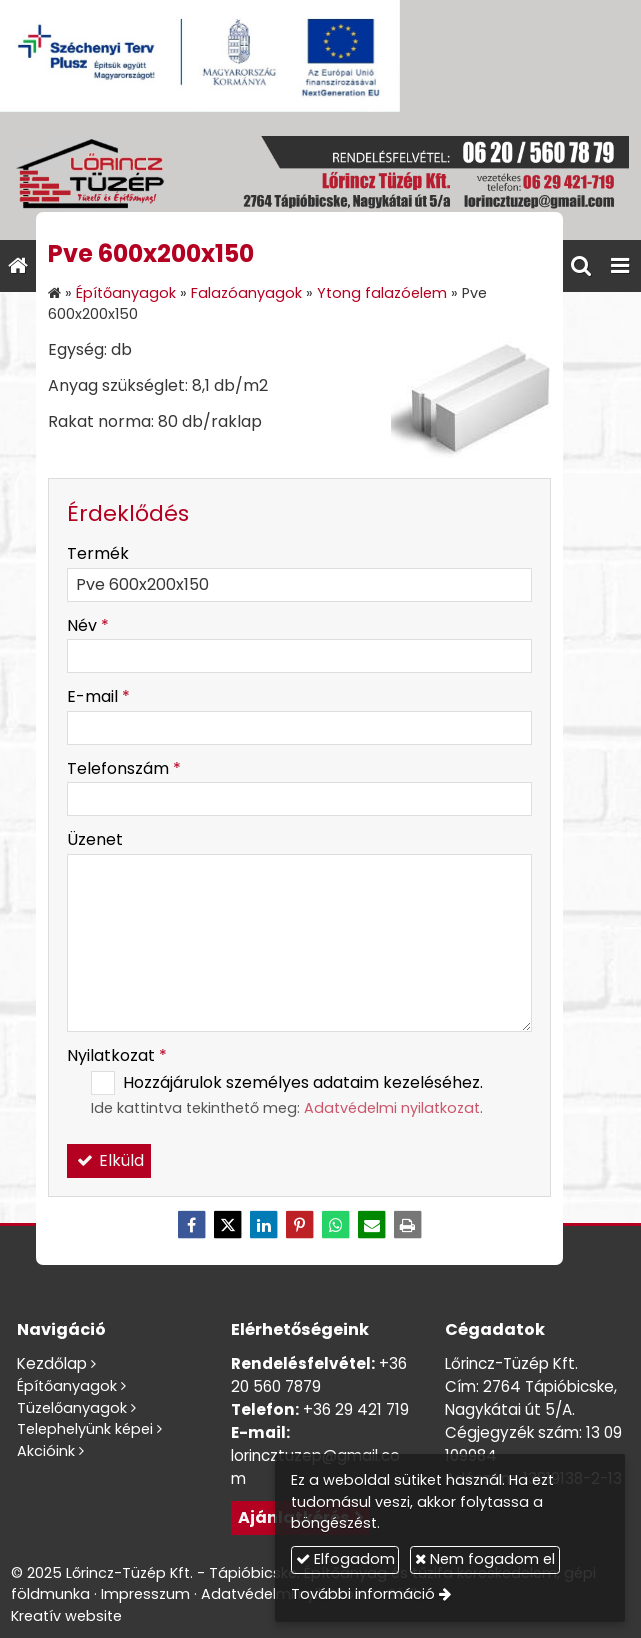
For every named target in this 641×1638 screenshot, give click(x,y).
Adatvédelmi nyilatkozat (392, 1108)
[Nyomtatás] (408, 1225)
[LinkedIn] (264, 1225)
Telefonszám (124, 768)
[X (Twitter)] (228, 1225)
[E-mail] (372, 1225)
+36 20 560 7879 (319, 1375)
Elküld (109, 1160)
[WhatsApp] (336, 1225)
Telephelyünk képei (85, 1429)
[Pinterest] (300, 1225)
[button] (620, 266)
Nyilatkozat (117, 1055)
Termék (98, 553)
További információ (363, 1594)
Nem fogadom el (485, 1559)
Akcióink (46, 1451)
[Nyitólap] (320, 176)
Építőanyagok (67, 1386)
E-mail (98, 696)
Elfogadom (345, 1559)
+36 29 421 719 (356, 1409)
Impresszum (145, 1594)
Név (88, 625)
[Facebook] (192, 1225)
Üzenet (95, 839)
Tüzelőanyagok (72, 1408)
